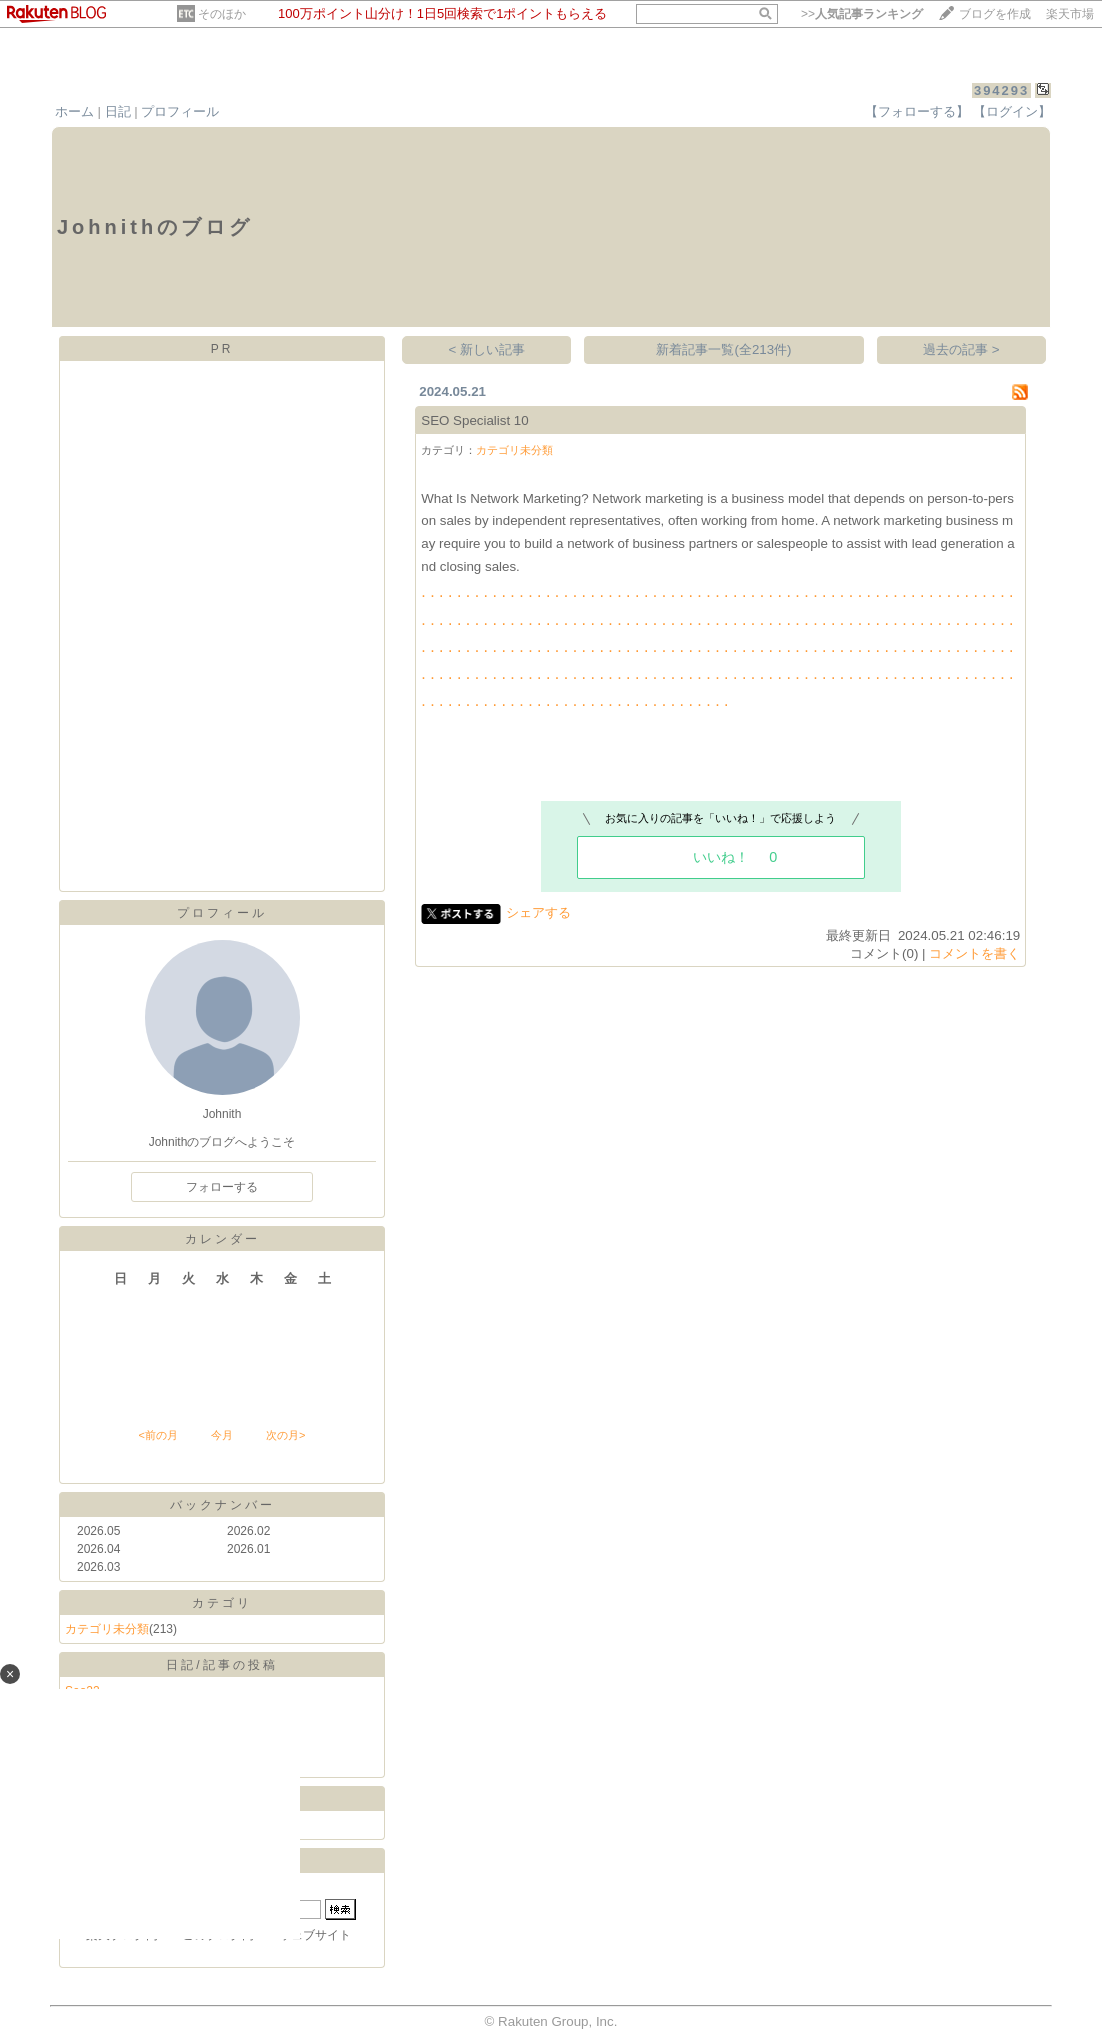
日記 (118, 111)
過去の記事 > (961, 349)
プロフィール (180, 111)
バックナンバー (222, 1505)
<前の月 (157, 1435)
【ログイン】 (1012, 111)
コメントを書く (974, 953)
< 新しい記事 (487, 349)
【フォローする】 (917, 111)
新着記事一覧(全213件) (723, 349)
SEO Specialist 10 (474, 420)
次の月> (285, 1435)
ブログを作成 (995, 14)
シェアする (538, 912)
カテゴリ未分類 (107, 1629)
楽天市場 (1070, 14)
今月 (222, 1435)
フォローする (222, 1187)
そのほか (222, 14)
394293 (1001, 90)
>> (862, 14)
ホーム (74, 111)
